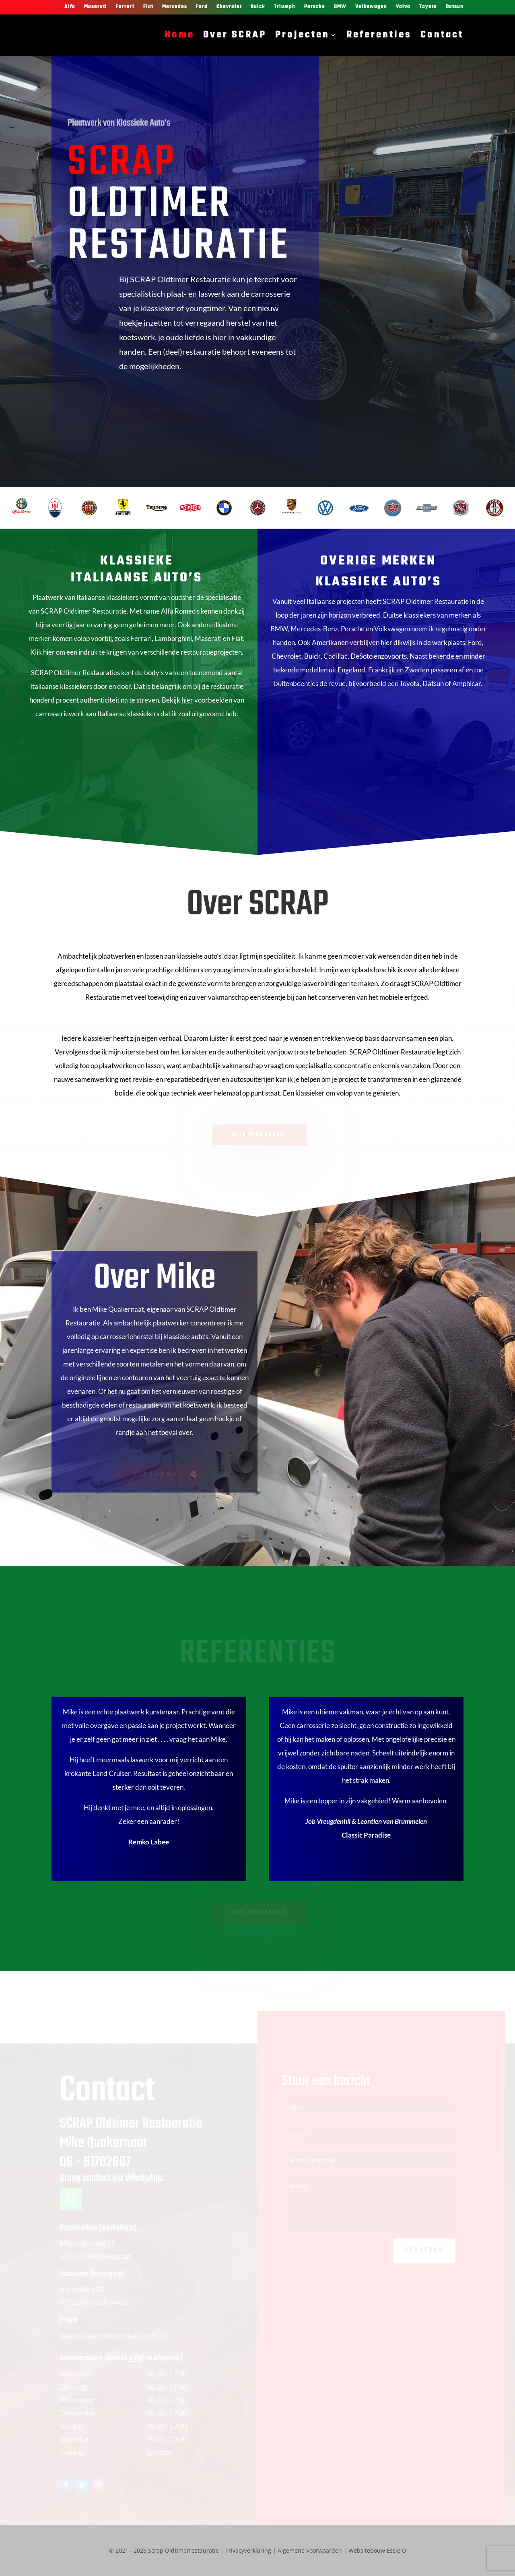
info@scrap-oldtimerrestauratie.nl (113, 2339)
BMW (340, 7)
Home (179, 35)
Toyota (428, 7)
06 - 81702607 (95, 2166)
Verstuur (424, 2255)
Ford (202, 7)
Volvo (403, 7)
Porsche (314, 7)
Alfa (69, 7)
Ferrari (125, 7)
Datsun (455, 7)
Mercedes (174, 7)
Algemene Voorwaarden (310, 2550)
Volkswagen (371, 7)
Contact (442, 35)
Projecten (302, 35)
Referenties (379, 35)
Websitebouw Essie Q (377, 2550)
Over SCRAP (234, 35)
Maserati (95, 7)
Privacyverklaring (248, 2550)
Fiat (148, 7)
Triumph (284, 7)
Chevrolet (229, 7)
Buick (258, 7)
